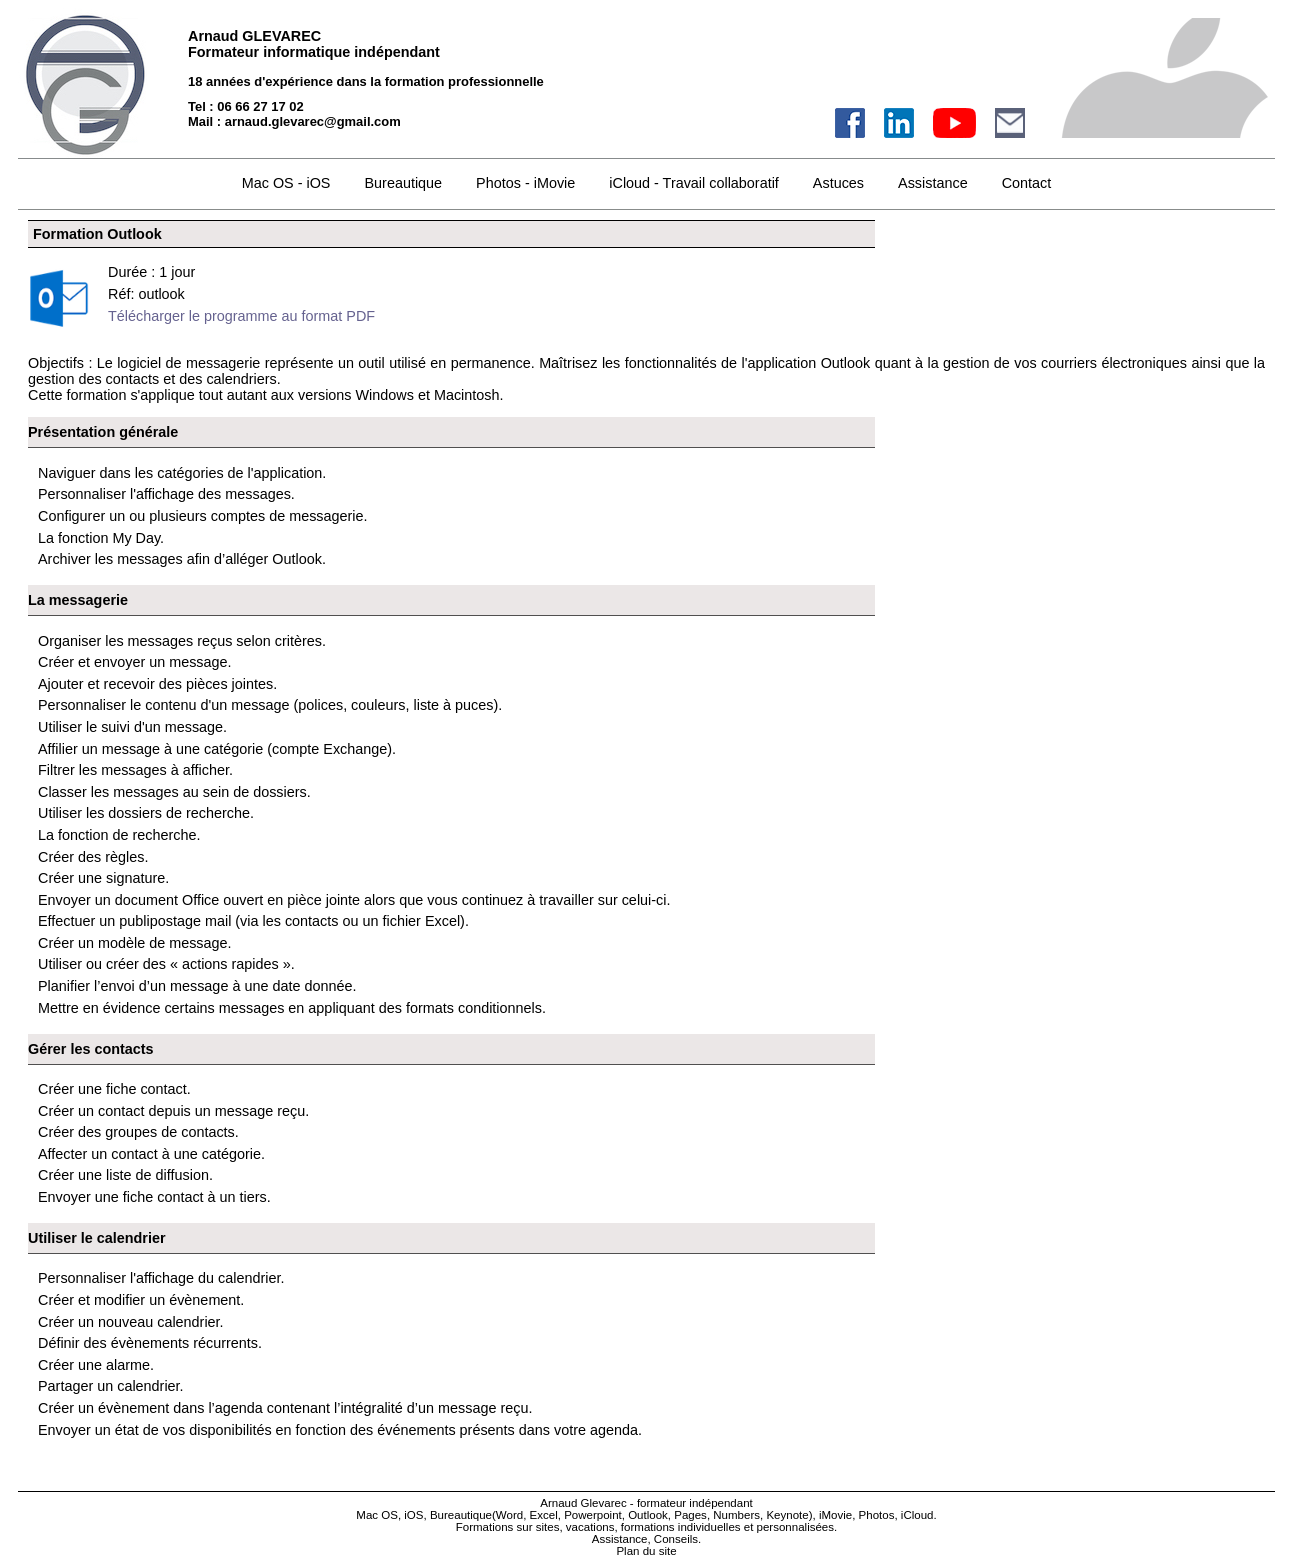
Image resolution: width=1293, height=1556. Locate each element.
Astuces (838, 183)
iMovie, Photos (857, 1515)
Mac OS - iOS (286, 183)
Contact (1027, 183)
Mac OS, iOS (389, 1515)
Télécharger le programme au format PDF (241, 316)
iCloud (917, 1515)
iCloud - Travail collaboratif (694, 183)
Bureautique (403, 183)
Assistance (933, 183)
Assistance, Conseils (645, 1539)
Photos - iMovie (525, 183)
